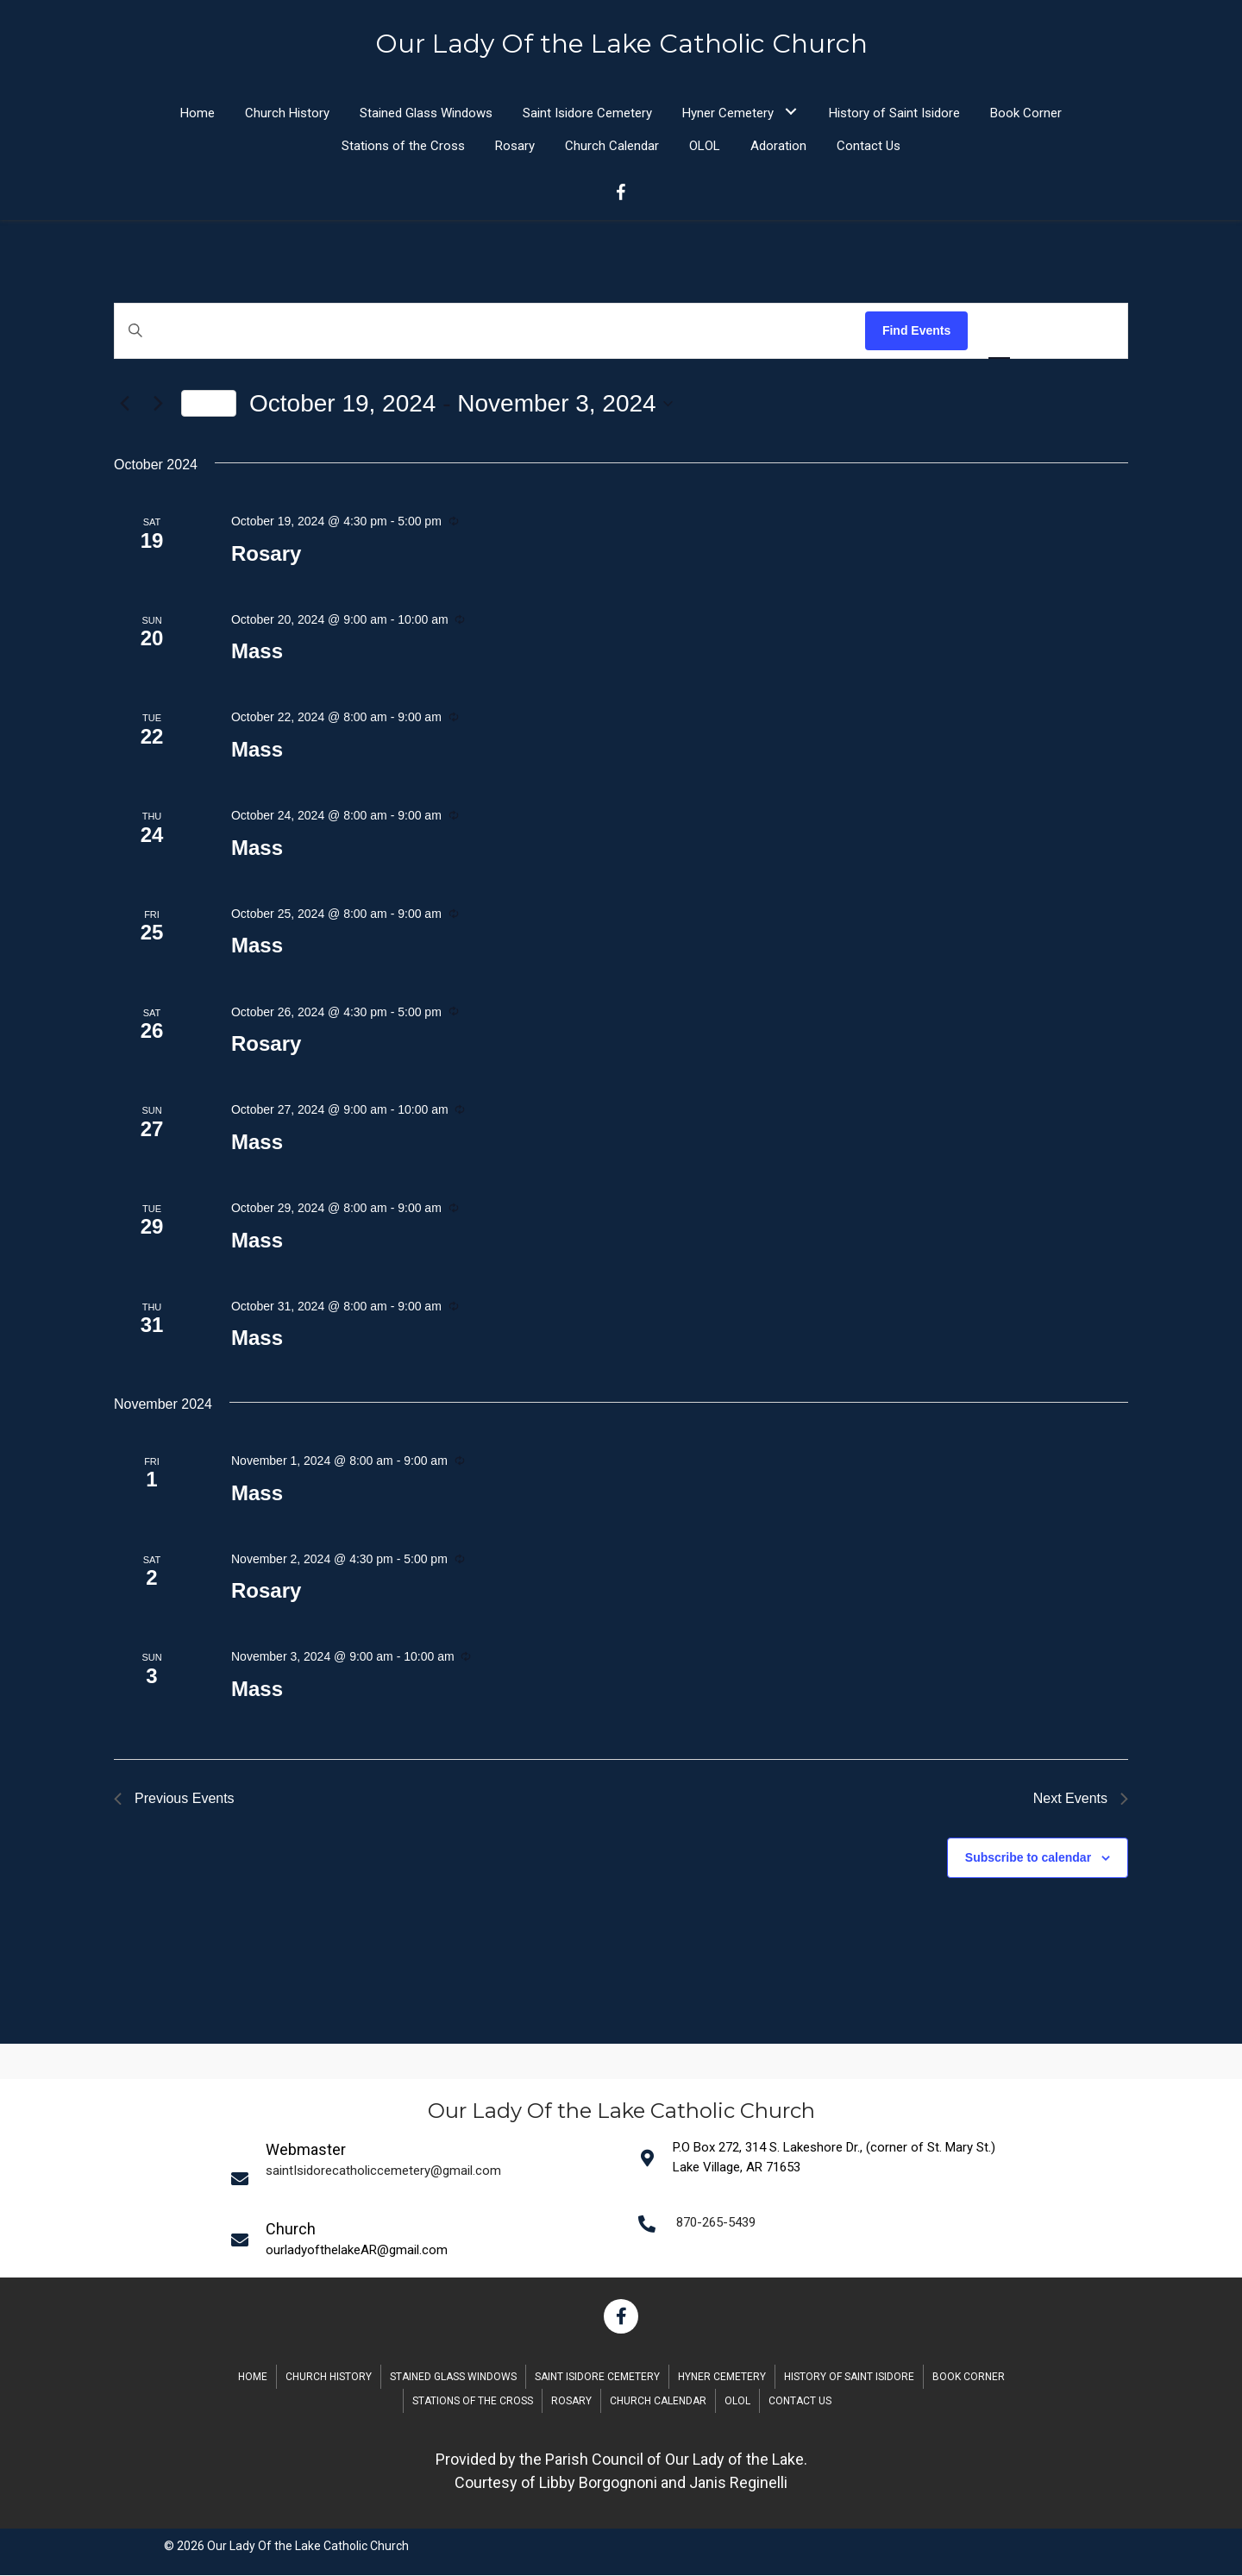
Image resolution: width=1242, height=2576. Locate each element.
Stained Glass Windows (453, 2378)
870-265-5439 (716, 2223)
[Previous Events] (124, 404)
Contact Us (799, 2402)
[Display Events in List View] (999, 332)
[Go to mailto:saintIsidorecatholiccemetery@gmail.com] (423, 2178)
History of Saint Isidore (849, 2378)
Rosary (266, 554)
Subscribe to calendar (1028, 1858)
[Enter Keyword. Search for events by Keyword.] (490, 332)
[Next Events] (157, 404)
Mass (257, 651)
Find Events (916, 331)
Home (252, 2378)
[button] (790, 111)
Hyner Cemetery (722, 2378)
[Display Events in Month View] (1047, 332)
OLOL (737, 2402)
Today (209, 404)
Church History (328, 2378)
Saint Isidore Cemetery (597, 2378)
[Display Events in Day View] (1096, 332)
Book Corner (968, 2378)
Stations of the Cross (472, 2402)
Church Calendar (658, 2402)
